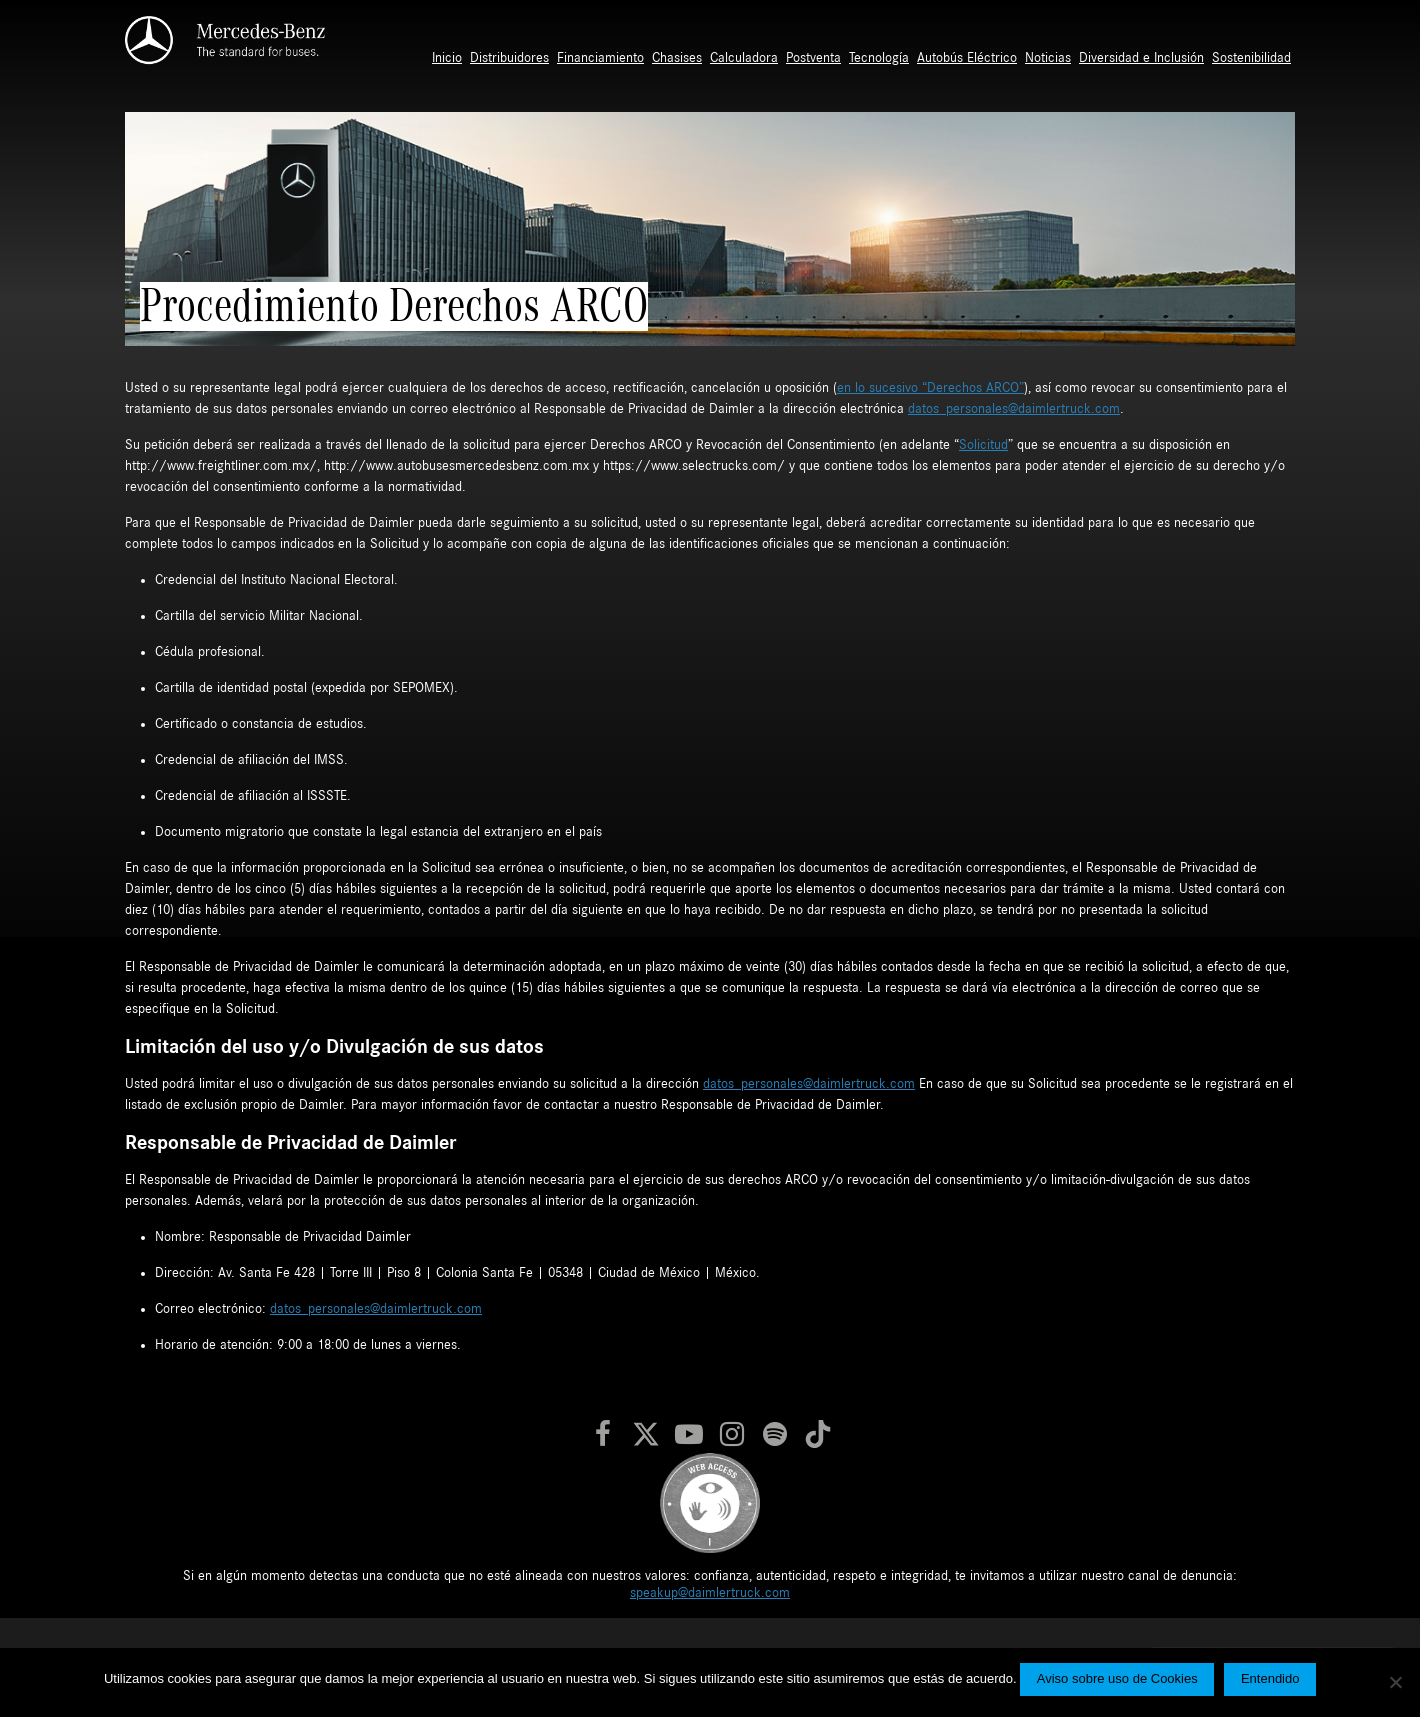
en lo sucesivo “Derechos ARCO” (930, 388)
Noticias (1048, 58)
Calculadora (744, 58)
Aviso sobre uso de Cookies (1117, 1678)
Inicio (447, 58)
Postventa (813, 58)
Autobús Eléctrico (967, 58)
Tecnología (879, 58)
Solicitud (983, 445)
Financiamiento (600, 58)
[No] (1395, 1682)
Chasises (677, 58)
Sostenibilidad (1251, 58)
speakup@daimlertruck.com (710, 1593)
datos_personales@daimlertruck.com (1014, 409)
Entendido (1270, 1678)
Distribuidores (509, 58)
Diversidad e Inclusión (1141, 58)
